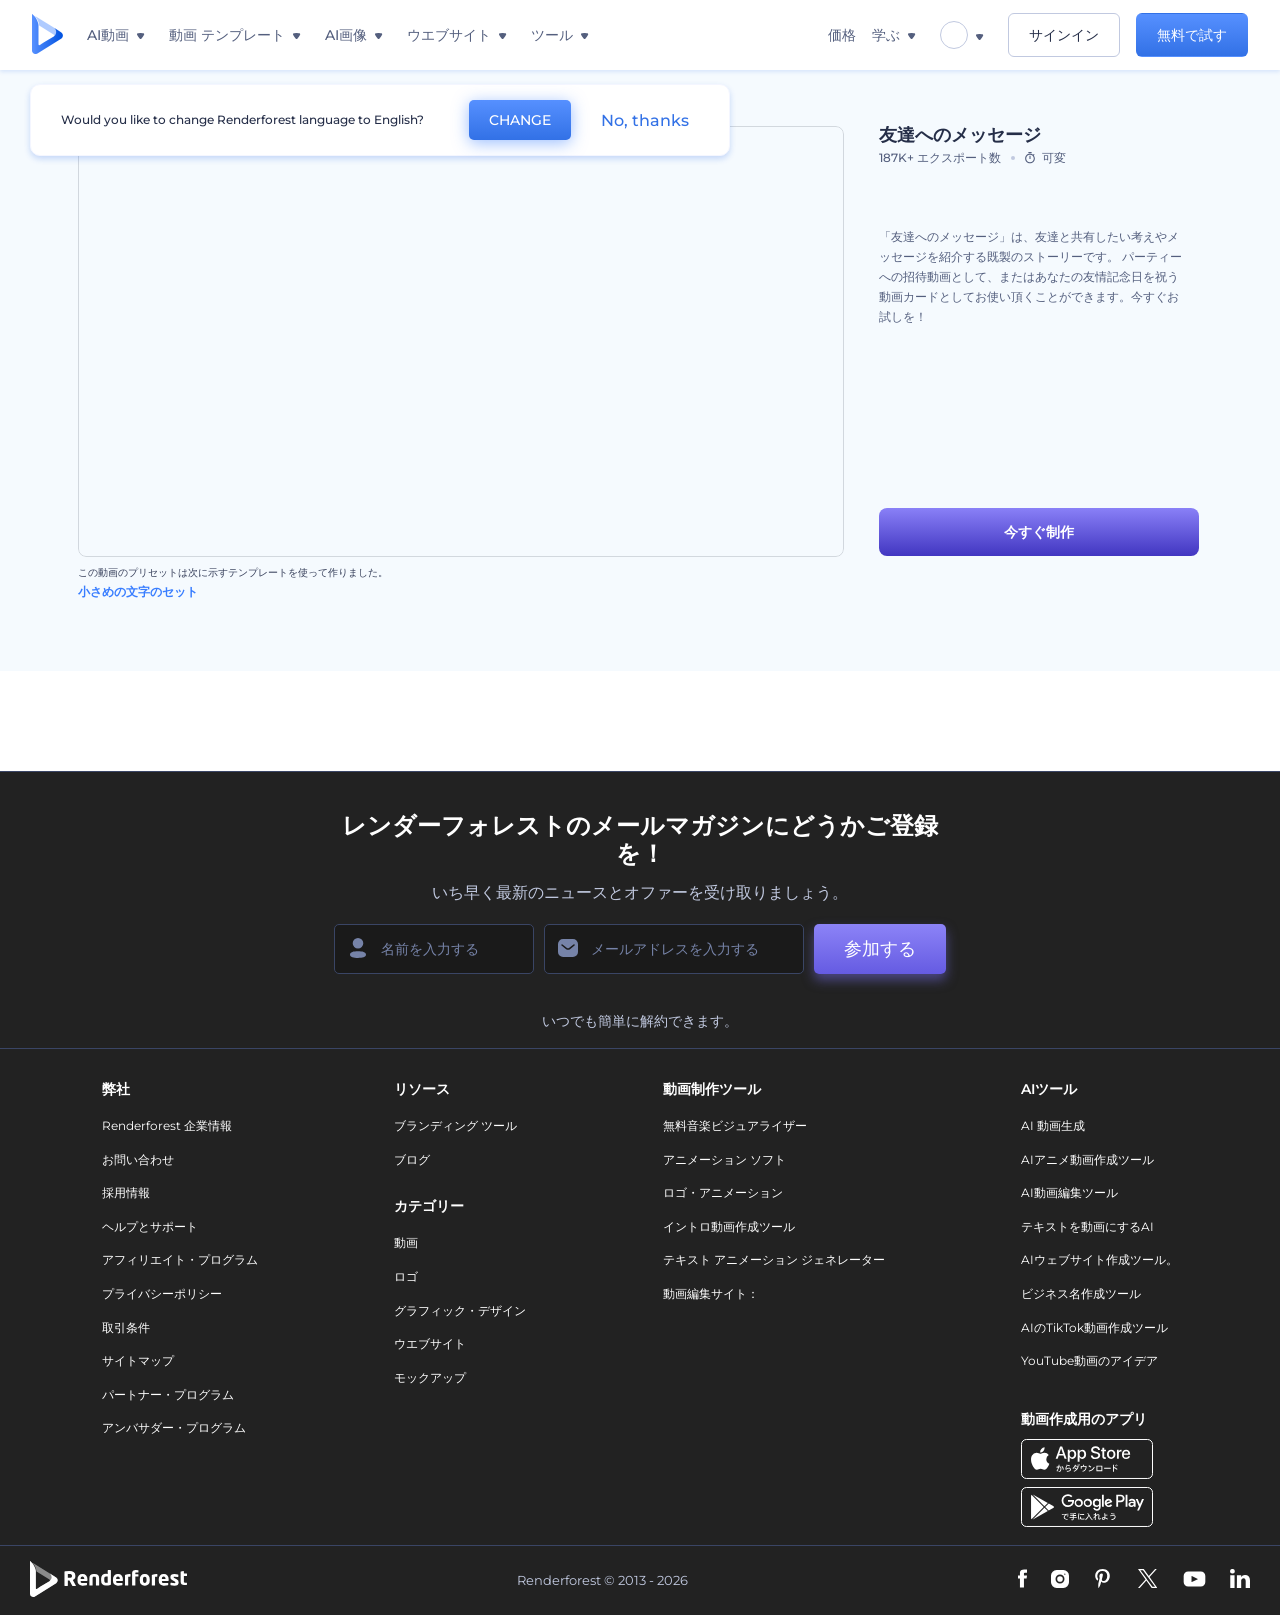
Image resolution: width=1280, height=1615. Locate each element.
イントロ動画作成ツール (729, 1226)
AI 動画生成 (1053, 1125)
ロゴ (406, 1276)
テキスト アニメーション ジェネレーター (774, 1259)
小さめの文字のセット (138, 591)
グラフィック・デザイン (460, 1310)
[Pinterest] (1102, 1580)
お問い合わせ (138, 1159)
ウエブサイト (430, 1343)
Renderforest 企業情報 (167, 1125)
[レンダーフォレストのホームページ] (47, 35)
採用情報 (126, 1192)
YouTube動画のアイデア (1089, 1360)
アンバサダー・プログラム (174, 1427)
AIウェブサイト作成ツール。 (1099, 1259)
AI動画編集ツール (1069, 1192)
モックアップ (430, 1377)
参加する (880, 949)
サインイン (1064, 35)
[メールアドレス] (674, 949)
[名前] (434, 949)
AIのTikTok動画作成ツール (1094, 1327)
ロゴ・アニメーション (723, 1192)
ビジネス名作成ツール (1081, 1293)
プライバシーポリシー (162, 1293)
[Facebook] (1022, 1580)
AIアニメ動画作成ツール (1087, 1159)
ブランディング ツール (455, 1125)
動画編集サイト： (711, 1293)
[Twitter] (1147, 1580)
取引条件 (126, 1327)
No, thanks (645, 120)
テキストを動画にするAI (1087, 1226)
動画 (406, 1242)
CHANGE (520, 120)
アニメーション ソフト (724, 1159)
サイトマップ (138, 1360)
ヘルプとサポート (150, 1226)
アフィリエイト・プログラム (180, 1259)
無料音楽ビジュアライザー (735, 1125)
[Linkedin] (1240, 1580)
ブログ (412, 1159)
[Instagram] (1060, 1580)
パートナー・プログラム (168, 1394)
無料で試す (1192, 35)
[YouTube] (1194, 1580)
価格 (842, 35)
